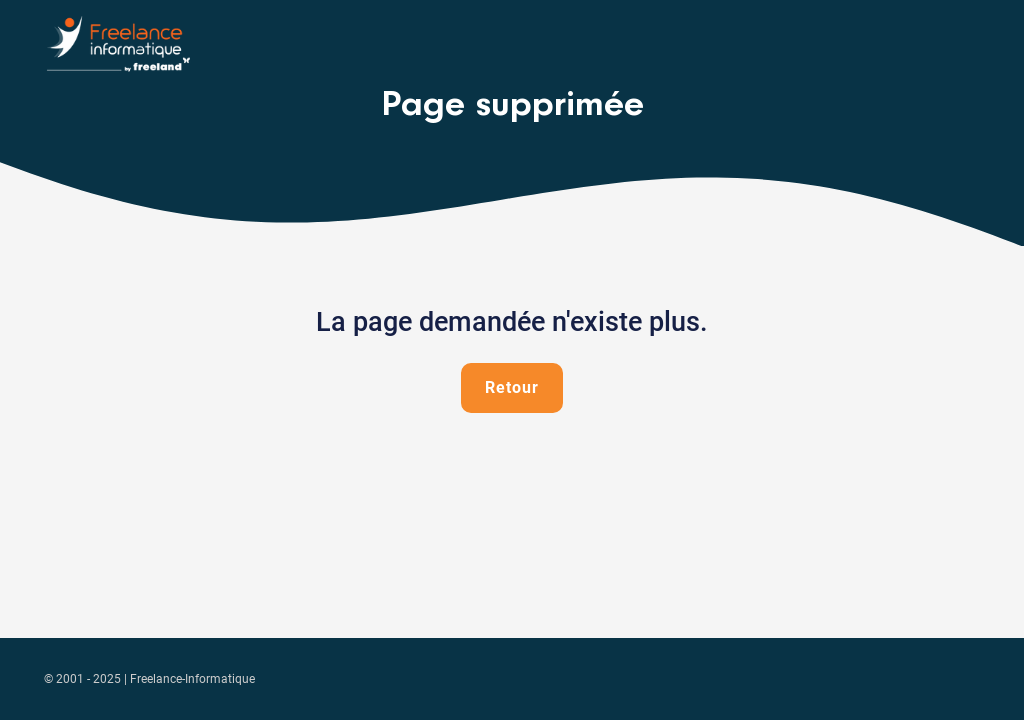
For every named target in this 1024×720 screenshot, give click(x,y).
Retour (512, 387)
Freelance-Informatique (192, 679)
